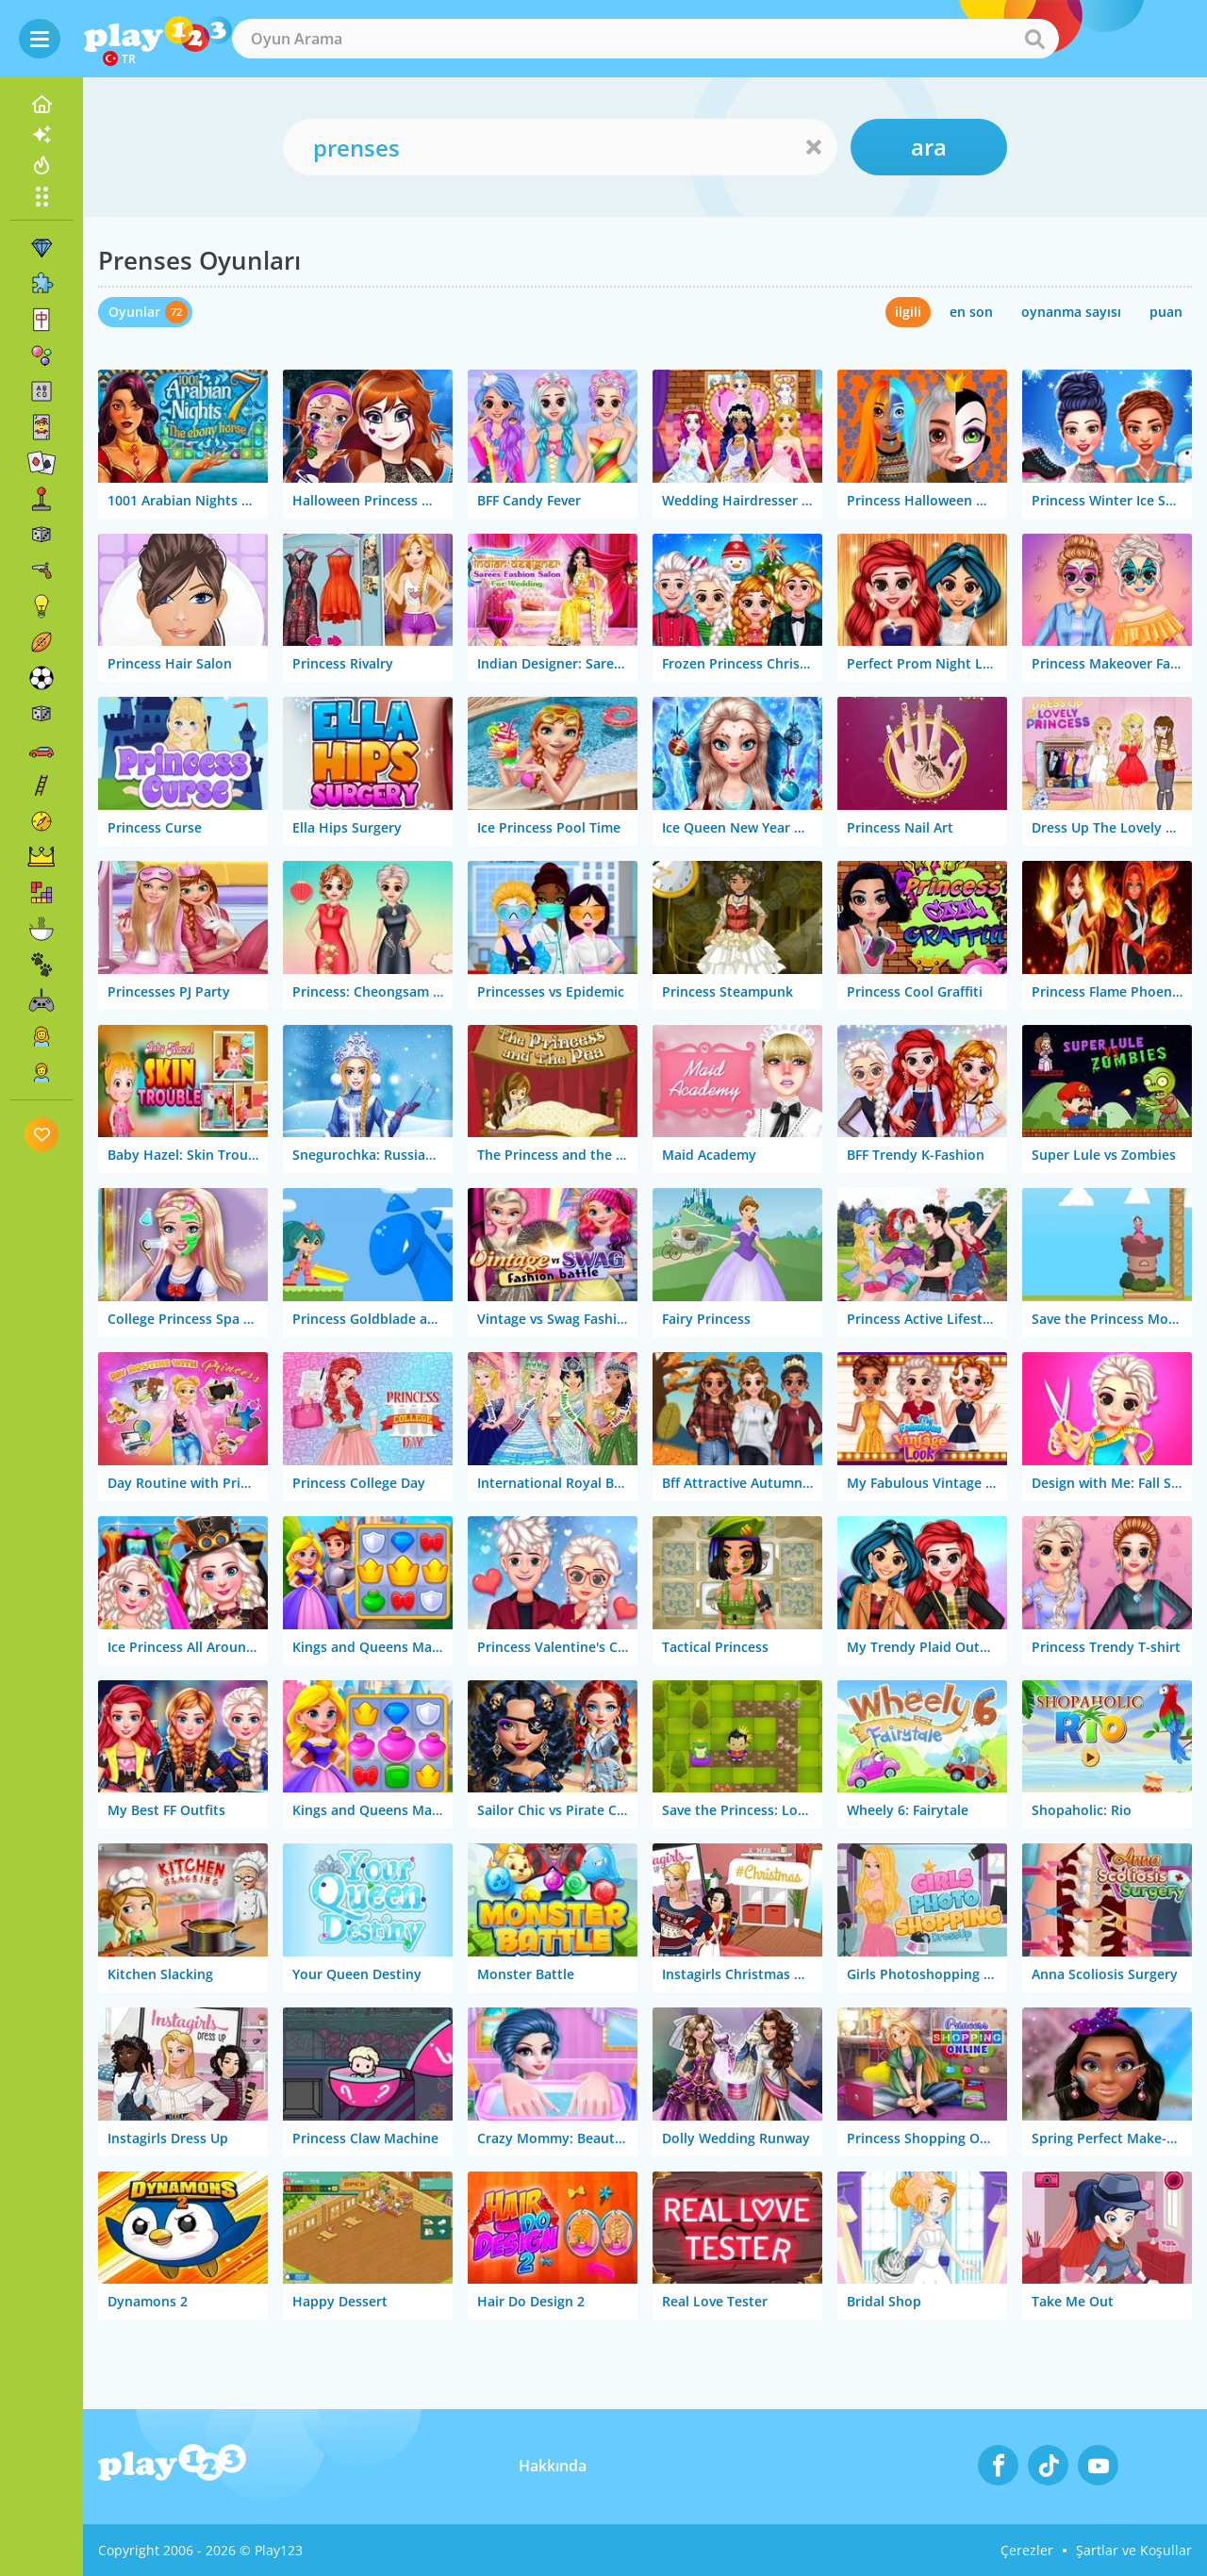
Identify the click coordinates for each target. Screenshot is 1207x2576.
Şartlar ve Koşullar (1134, 2550)
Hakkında (553, 2465)
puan (1165, 312)
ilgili (908, 312)
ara (929, 146)
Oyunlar (134, 312)
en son (971, 312)
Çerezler (1026, 2550)
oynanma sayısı (1071, 312)
